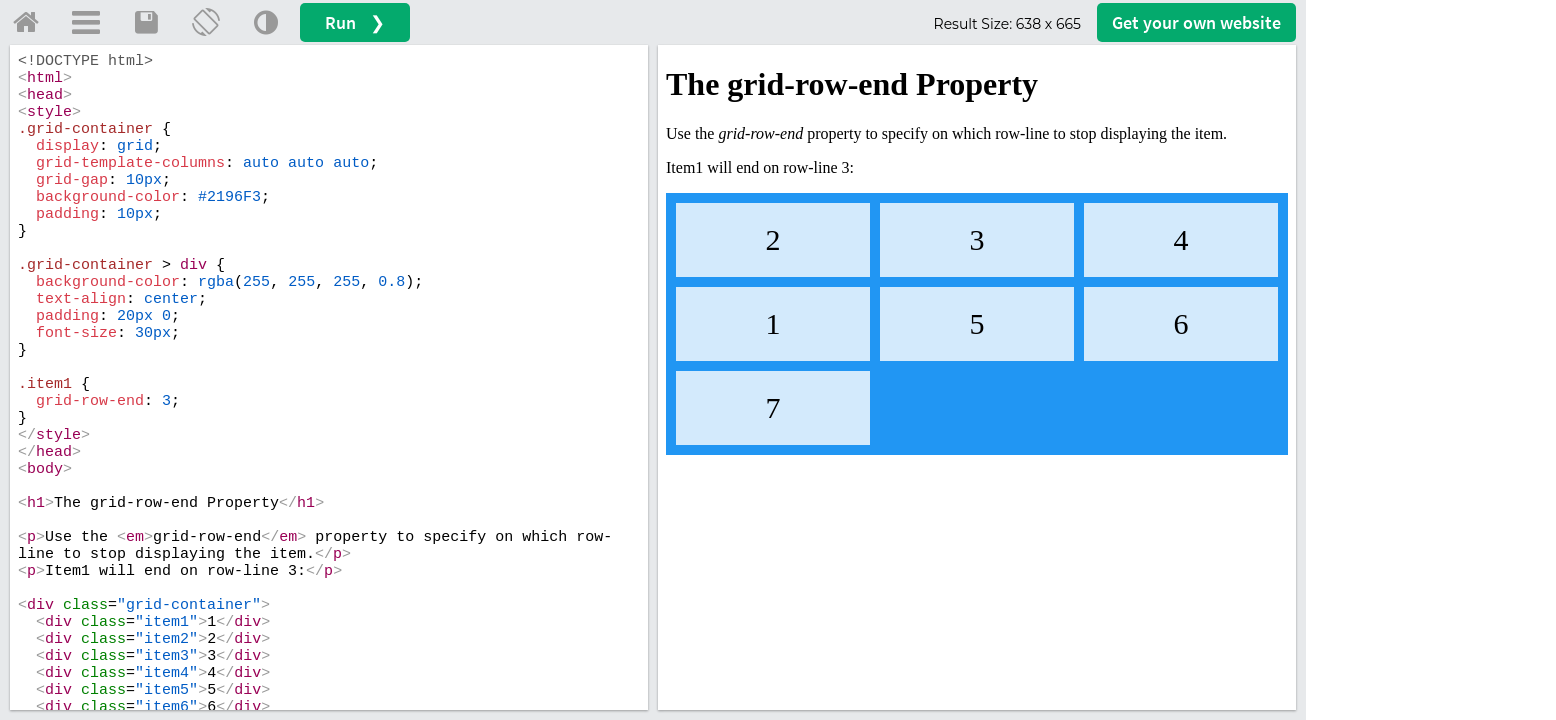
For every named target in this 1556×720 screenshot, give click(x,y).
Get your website (1196, 22)
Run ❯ (355, 22)
